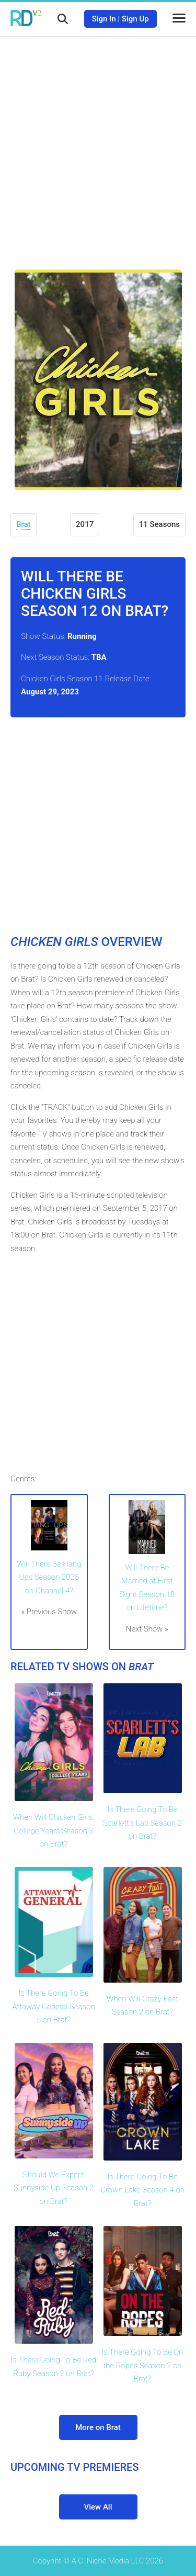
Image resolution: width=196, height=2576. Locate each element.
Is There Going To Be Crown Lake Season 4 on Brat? (142, 2190)
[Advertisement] (98, 145)
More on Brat (98, 2427)
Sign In (104, 19)
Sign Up (135, 19)
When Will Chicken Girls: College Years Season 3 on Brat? (53, 1831)
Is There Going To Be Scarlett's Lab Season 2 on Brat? (142, 1823)
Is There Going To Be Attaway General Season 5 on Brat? (53, 2006)
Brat (23, 524)
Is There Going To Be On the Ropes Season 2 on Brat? (142, 2365)
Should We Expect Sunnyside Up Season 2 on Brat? (54, 2188)
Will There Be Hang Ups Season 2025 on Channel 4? (49, 1577)
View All (98, 2507)
